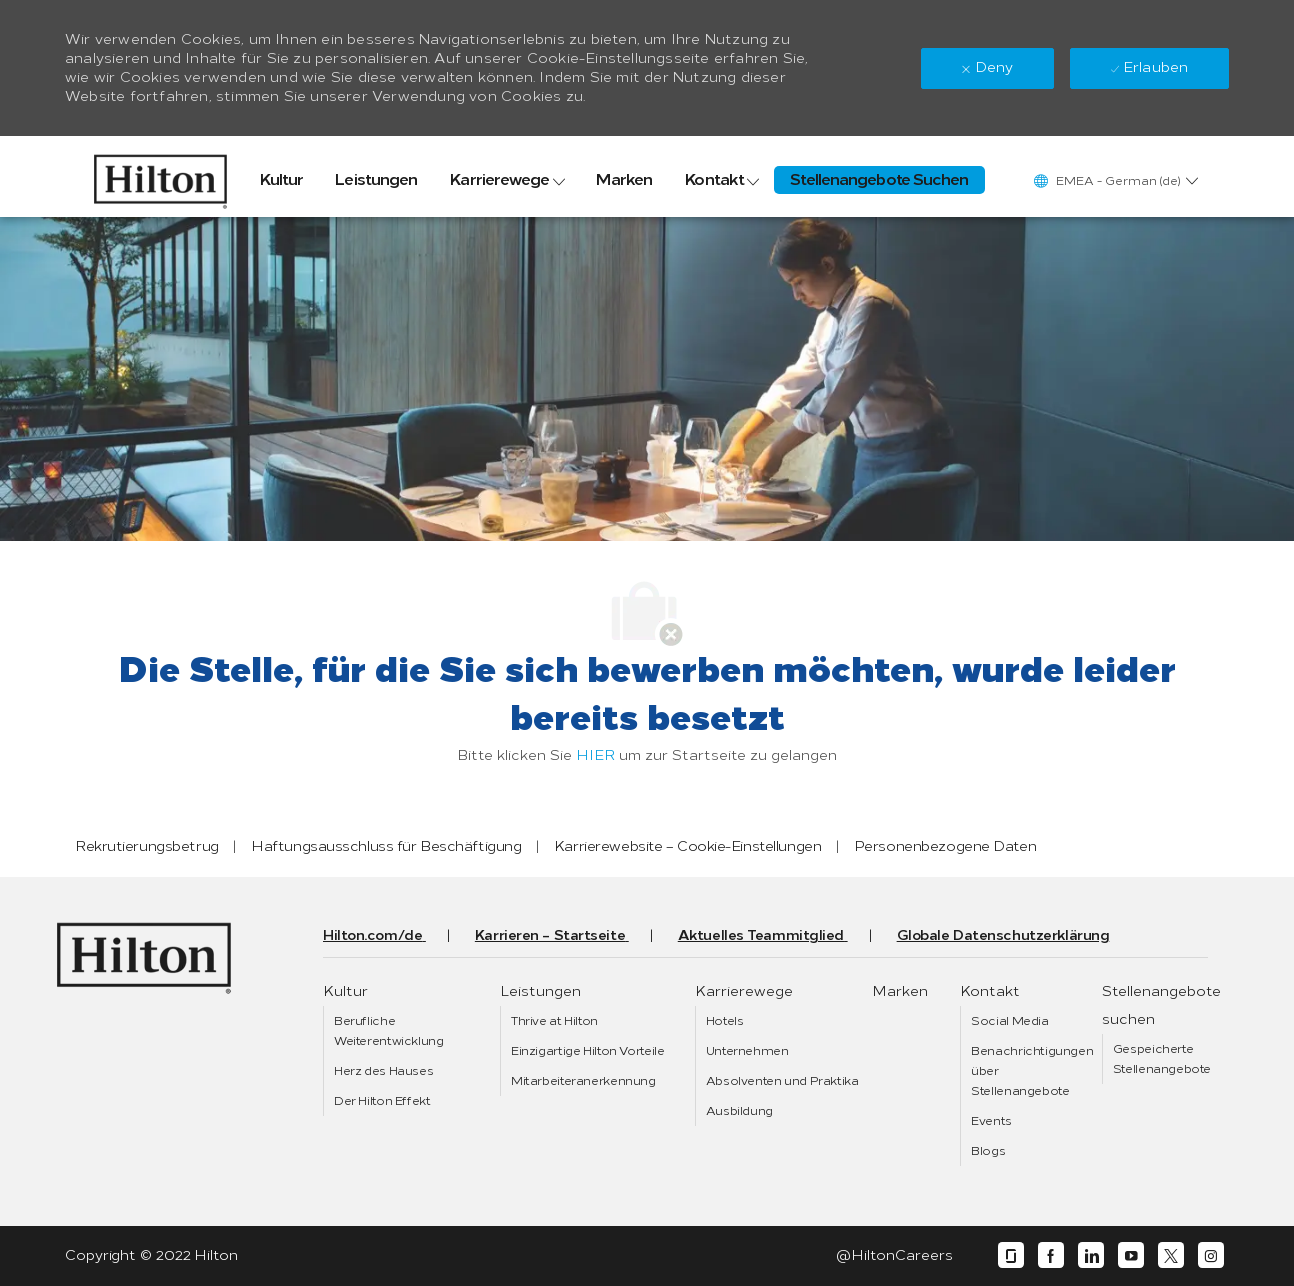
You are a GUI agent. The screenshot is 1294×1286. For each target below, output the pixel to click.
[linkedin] (1091, 1255)
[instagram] (1211, 1255)
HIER (595, 755)
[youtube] (1131, 1255)
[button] (1115, 180)
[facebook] (1051, 1255)
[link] (160, 176)
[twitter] (1171, 1255)
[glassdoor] (1011, 1255)
